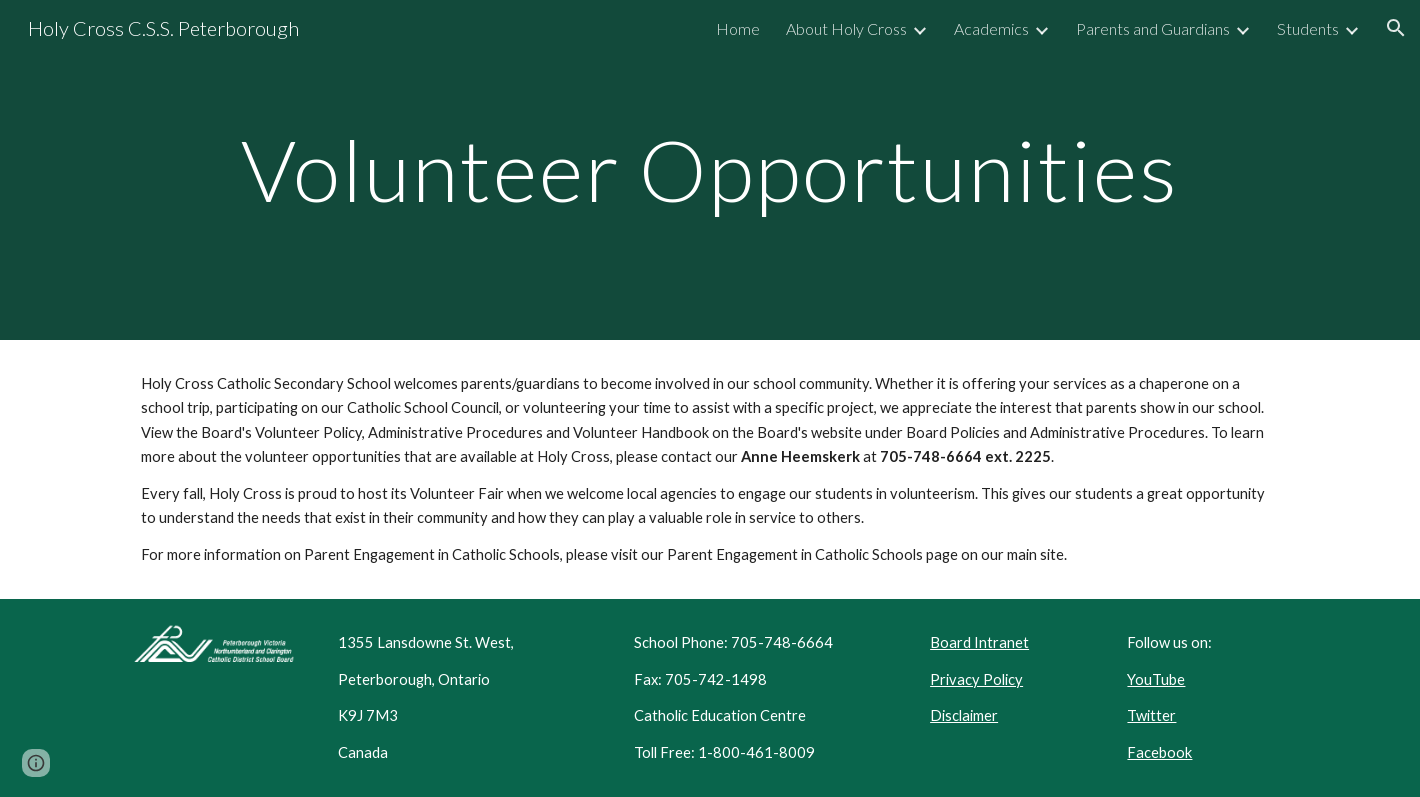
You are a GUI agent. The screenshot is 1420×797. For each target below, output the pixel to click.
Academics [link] (991, 28)
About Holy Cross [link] (846, 28)
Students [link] (1308, 28)
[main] (710, 169)
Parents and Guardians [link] (1153, 28)
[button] (1396, 28)
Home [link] (738, 28)
